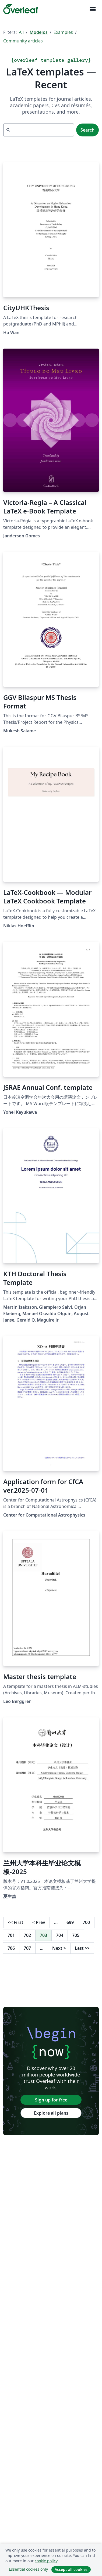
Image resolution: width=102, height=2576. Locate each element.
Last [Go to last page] (82, 1948)
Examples (63, 32)
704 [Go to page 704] (59, 1935)
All (21, 32)
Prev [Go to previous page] (38, 1922)
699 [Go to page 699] (70, 1922)
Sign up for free (51, 2100)
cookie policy (46, 2560)
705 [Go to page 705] (75, 1935)
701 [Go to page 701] (11, 1935)
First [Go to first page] (15, 1922)
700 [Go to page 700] (86, 1922)
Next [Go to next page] (59, 1948)
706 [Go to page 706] (11, 1948)
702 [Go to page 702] (27, 1935)
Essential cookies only (28, 2569)
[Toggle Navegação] (92, 9)
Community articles (23, 41)
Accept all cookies (71, 2569)
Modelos (39, 32)
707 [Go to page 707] (27, 1948)
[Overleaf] (20, 9)
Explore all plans (51, 2113)
